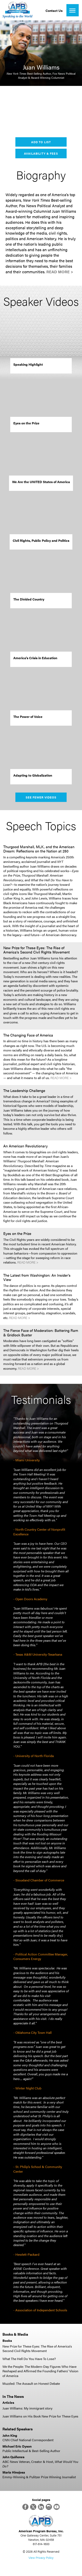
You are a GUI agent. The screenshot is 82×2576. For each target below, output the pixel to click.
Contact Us (54, 10)
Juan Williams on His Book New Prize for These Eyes (40, 2416)
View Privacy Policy (41, 2557)
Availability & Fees (41, 153)
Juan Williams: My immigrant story (27, 2408)
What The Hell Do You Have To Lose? (29, 2358)
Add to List (41, 142)
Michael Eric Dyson (17, 2446)
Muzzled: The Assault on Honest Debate (31, 2383)
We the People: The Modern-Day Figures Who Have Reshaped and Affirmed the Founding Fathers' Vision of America (40, 2371)
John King (9, 2435)
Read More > (59, 271)
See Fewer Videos (41, 797)
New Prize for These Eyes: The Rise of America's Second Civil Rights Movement (37, 2348)
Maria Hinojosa (13, 2472)
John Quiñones (13, 2457)
